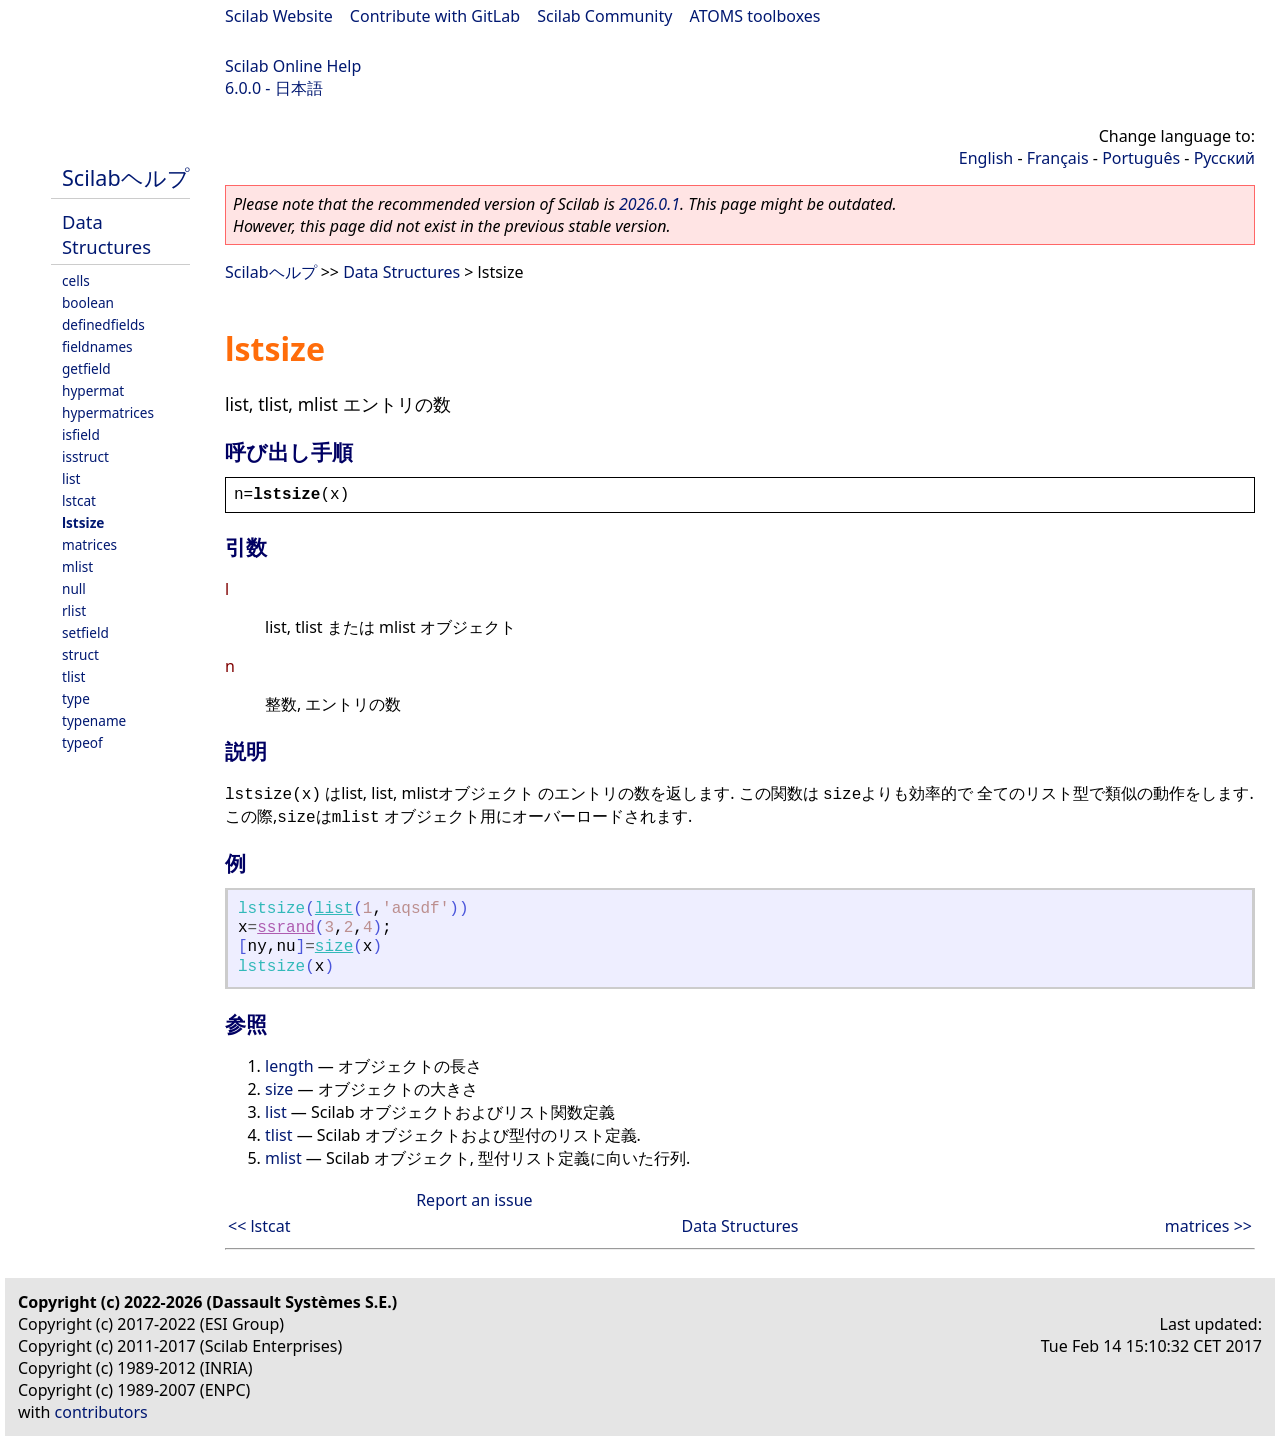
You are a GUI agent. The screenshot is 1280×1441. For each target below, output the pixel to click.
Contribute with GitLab (435, 16)
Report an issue (474, 1200)
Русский (1224, 158)
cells (76, 280)
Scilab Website (279, 16)
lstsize (83, 522)
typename (94, 720)
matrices (89, 544)
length (289, 1066)
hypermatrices (108, 412)
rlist (74, 610)
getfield (86, 368)
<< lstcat (259, 1226)
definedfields (103, 324)
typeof (82, 742)
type (76, 698)
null (74, 588)
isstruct (85, 456)
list (71, 478)
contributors (101, 1412)
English (986, 158)
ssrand (286, 928)
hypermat (93, 390)
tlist (73, 676)
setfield (85, 632)
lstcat (79, 500)
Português (1141, 158)
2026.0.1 (649, 204)
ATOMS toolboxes (755, 16)
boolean (88, 302)
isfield (81, 434)
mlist (77, 566)
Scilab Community (604, 16)
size (334, 947)
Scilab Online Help (293, 66)
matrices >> (1208, 1226)
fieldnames (97, 346)
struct (80, 654)
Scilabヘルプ (126, 177)
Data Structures (106, 234)
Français (1058, 158)
